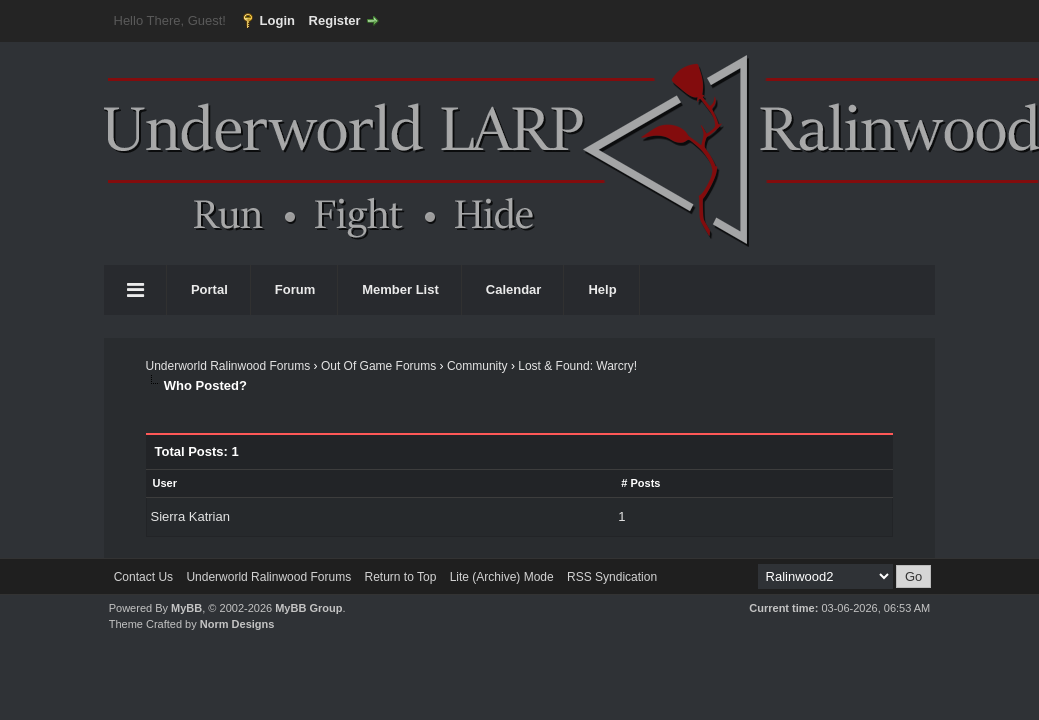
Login (277, 20)
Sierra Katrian (189, 516)
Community (477, 366)
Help (602, 289)
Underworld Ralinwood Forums (227, 366)
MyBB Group (308, 608)
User (164, 483)
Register (335, 20)
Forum (295, 289)
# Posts (640, 483)
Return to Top (400, 577)
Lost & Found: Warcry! (577, 366)
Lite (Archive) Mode (502, 577)
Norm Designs (237, 624)
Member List (400, 289)
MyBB (186, 608)
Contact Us (143, 577)
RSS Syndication (612, 577)
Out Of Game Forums (378, 366)
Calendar (514, 289)
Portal (209, 289)
